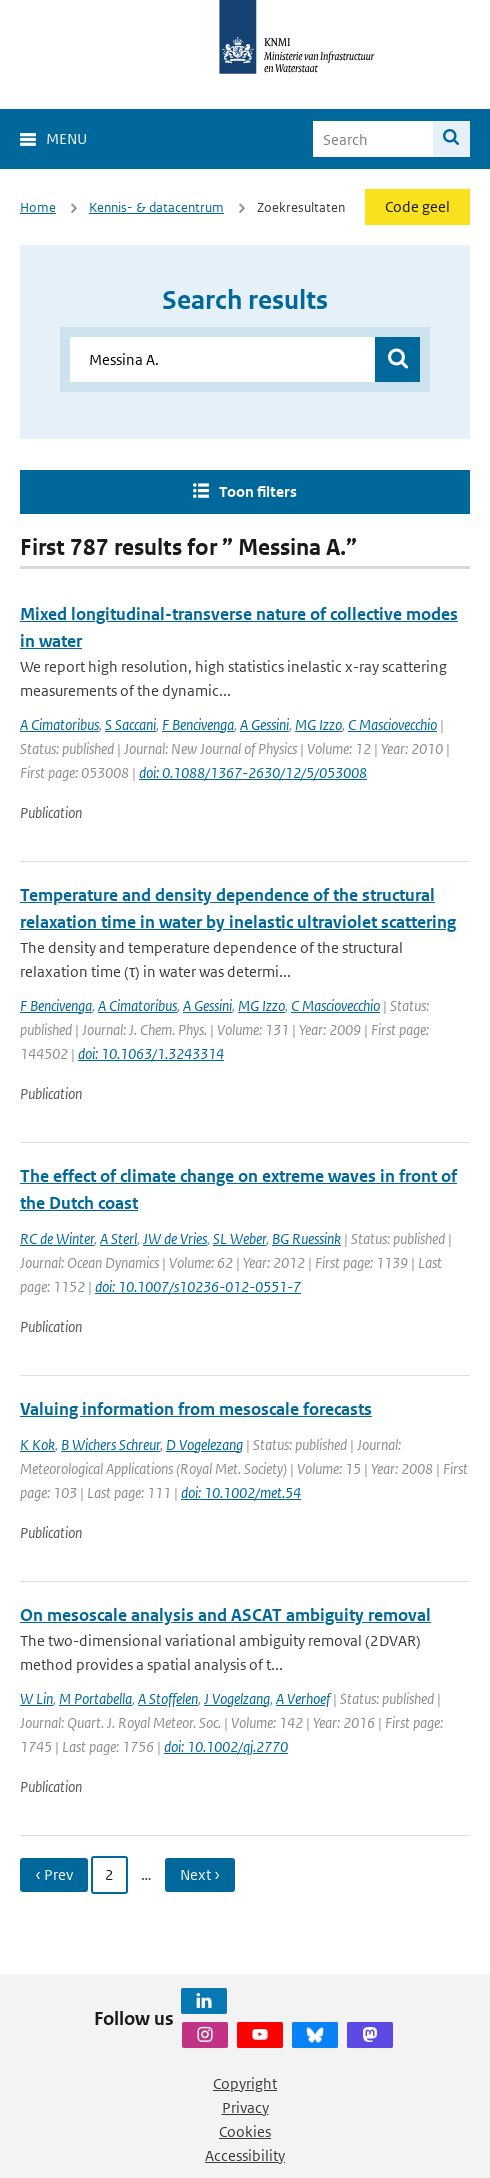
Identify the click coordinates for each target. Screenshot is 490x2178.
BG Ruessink (306, 1238)
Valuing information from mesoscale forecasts (196, 1409)
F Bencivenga (198, 724)
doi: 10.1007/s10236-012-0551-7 (198, 1286)
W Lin (36, 1698)
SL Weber (239, 1238)
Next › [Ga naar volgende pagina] (200, 1874)
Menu (66, 138)
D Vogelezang (204, 1444)
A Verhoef (303, 1698)
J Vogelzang (237, 1698)
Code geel (417, 206)
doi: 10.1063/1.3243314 (151, 1053)
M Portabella (95, 1698)
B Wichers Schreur (110, 1444)
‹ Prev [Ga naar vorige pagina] (54, 1874)
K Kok (37, 1444)
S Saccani (130, 724)
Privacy (245, 2107)
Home (38, 207)
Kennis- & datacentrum (156, 207)
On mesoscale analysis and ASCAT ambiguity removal (225, 1615)
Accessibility (245, 2155)
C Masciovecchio (392, 724)
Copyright (245, 2083)
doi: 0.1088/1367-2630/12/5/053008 (253, 772)
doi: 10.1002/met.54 (241, 1492)
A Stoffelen (168, 1698)
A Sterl (118, 1238)
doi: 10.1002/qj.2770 (226, 1746)
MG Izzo (318, 724)
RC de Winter (57, 1238)
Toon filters (258, 491)
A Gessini (264, 724)
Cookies (245, 2131)
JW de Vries (175, 1238)
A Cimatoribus (59, 724)
